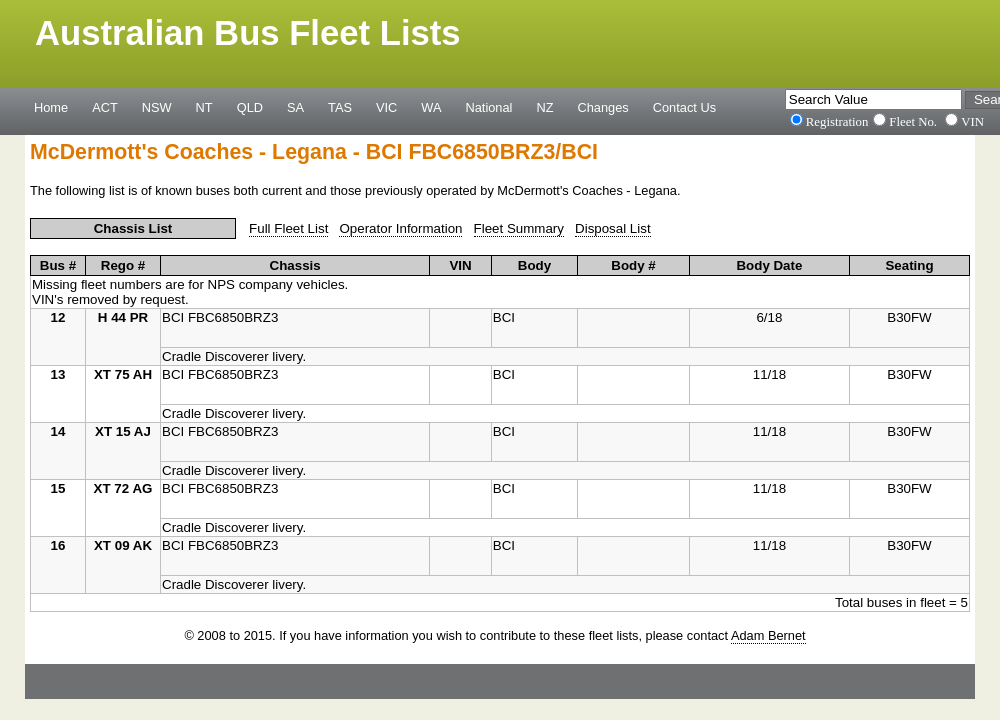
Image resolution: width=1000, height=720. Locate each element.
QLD (250, 107)
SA (295, 107)
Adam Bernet (768, 635)
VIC (386, 107)
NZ (544, 107)
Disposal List (613, 228)
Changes (603, 107)
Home (51, 107)
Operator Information (400, 228)
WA (431, 107)
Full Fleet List (288, 228)
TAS (340, 107)
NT (204, 107)
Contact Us (684, 107)
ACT (105, 107)
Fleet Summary (519, 228)
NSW (157, 107)
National (489, 107)
